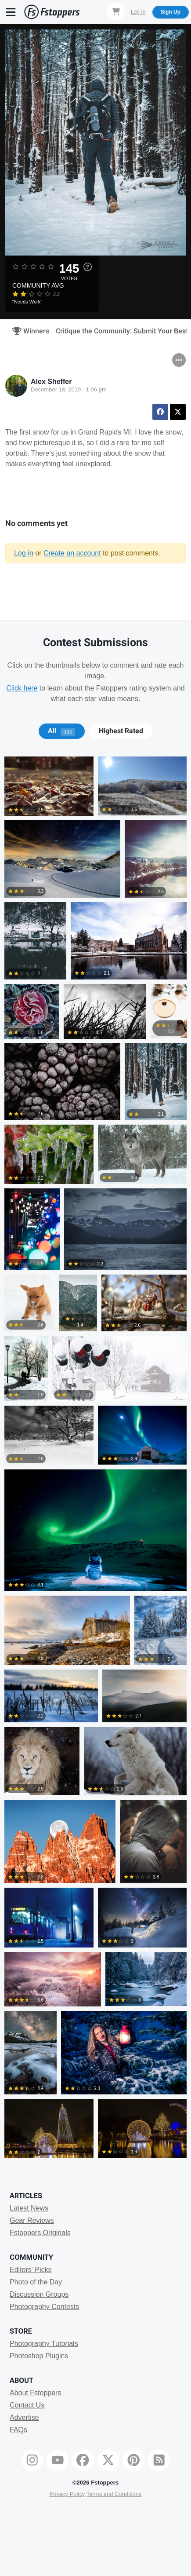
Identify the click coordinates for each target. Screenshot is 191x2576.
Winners (27, 331)
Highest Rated (121, 731)
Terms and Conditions (114, 2494)
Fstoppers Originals (40, 2232)
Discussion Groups (39, 2294)
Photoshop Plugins (39, 2356)
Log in (23, 553)
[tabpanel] (95, 1459)
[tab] (62, 731)
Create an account (72, 553)
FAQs (18, 2429)
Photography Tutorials (44, 2343)
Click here (21, 688)
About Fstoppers (35, 2393)
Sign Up (170, 12)
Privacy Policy (67, 2494)
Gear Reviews (32, 2220)
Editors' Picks (31, 2269)
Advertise (24, 2417)
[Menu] (11, 12)
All (61, 731)
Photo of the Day (36, 2282)
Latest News (29, 2208)
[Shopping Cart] (116, 11)
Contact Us (27, 2405)
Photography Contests (44, 2306)
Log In (138, 12)
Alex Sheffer (51, 381)
